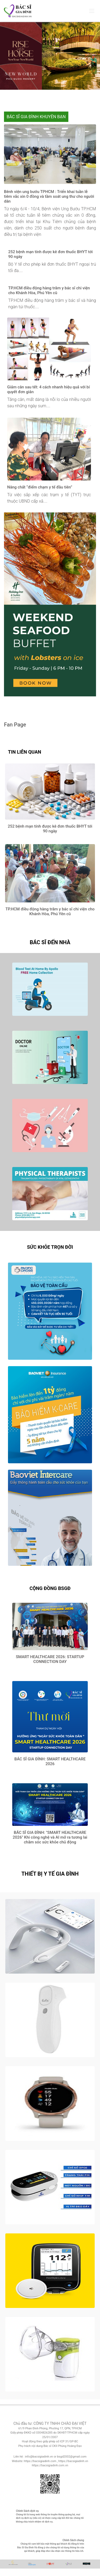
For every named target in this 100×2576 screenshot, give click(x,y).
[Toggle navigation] (91, 10)
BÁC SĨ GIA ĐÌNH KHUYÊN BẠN (36, 116)
